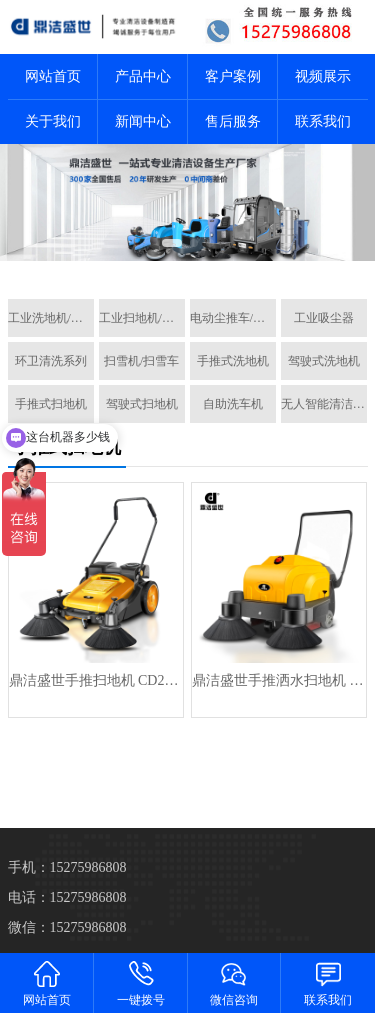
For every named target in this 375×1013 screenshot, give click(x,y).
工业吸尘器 (324, 318)
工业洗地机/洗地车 (51, 318)
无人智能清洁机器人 (324, 404)
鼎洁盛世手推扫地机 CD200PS (96, 680)
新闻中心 (143, 121)
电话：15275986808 (67, 897)
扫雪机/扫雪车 (141, 361)
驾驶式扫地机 (142, 404)
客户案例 (233, 76)
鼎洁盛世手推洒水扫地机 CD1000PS (279, 680)
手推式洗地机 (233, 361)
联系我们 (323, 121)
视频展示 (323, 76)
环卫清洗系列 (51, 361)
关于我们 (53, 121)
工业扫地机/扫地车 (142, 318)
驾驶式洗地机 (324, 361)
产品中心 (143, 76)
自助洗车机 (233, 404)
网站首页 (53, 76)
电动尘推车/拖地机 (233, 318)
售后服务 (233, 121)
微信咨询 (235, 982)
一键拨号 (141, 982)
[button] (172, 243)
